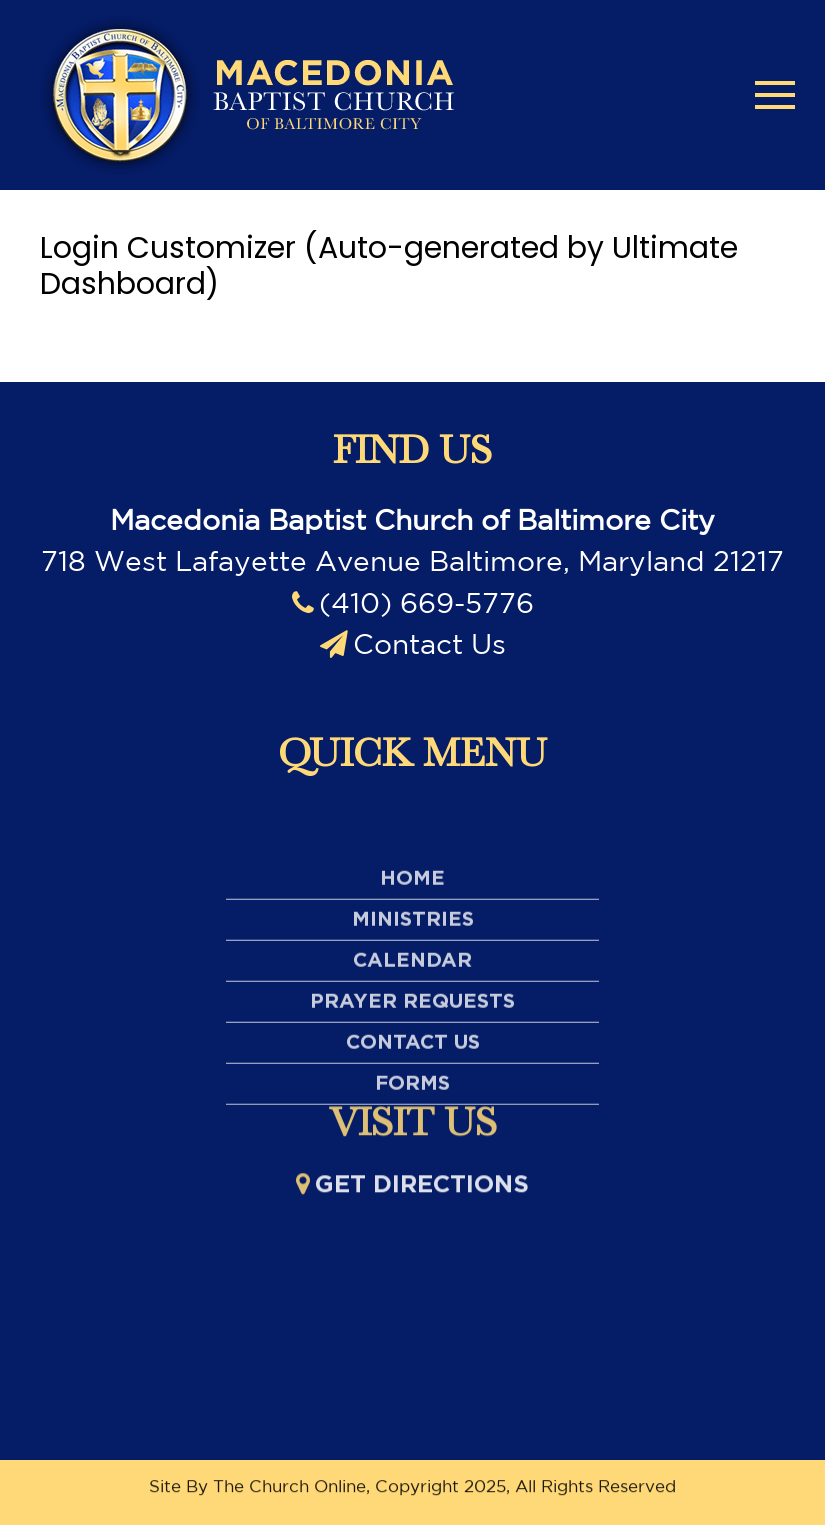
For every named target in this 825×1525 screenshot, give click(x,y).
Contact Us (413, 643)
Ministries (413, 992)
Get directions (412, 1191)
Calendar (412, 1033)
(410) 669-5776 (413, 602)
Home (412, 951)
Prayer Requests (412, 1074)
